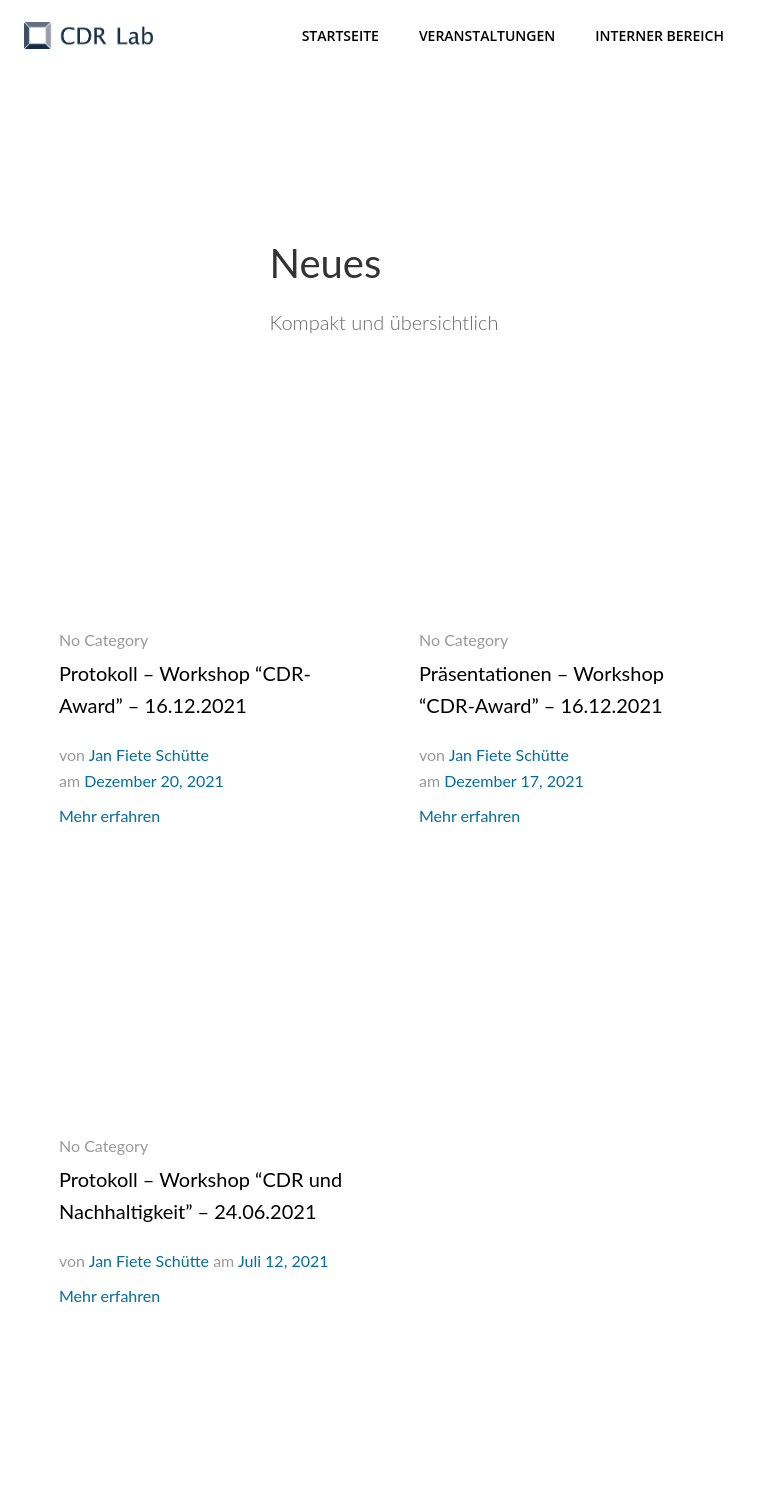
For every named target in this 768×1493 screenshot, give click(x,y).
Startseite (340, 35)
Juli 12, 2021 (283, 1260)
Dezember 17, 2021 (514, 780)
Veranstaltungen (487, 35)
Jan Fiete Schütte (149, 754)
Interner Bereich (659, 35)
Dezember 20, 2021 (154, 780)
